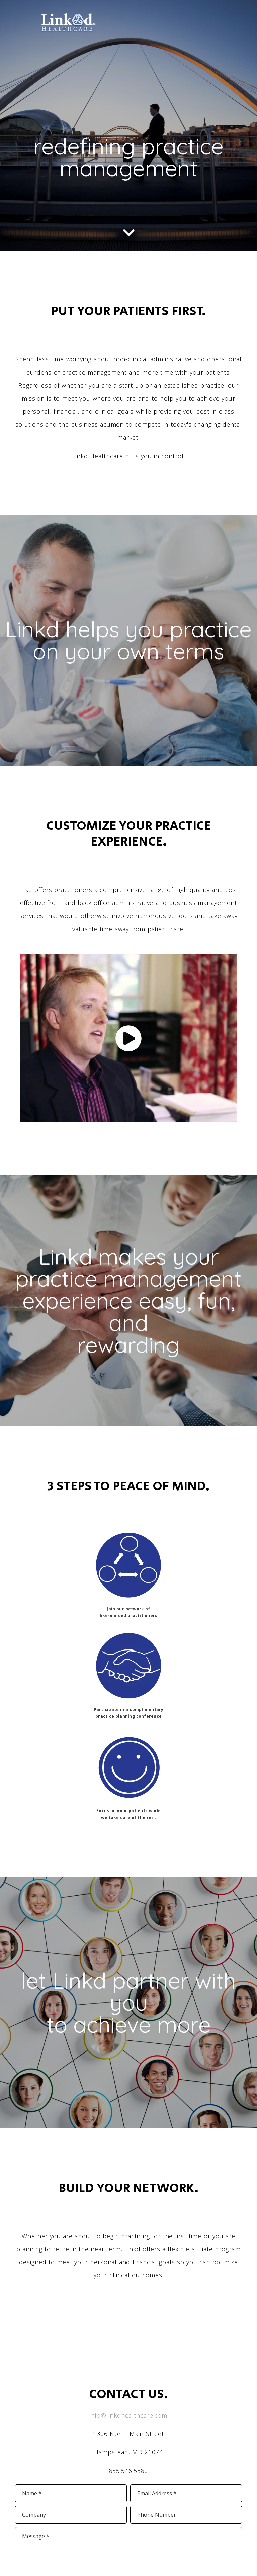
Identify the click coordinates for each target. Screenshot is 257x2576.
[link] (67, 30)
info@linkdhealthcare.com (129, 2415)
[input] (71, 2493)
